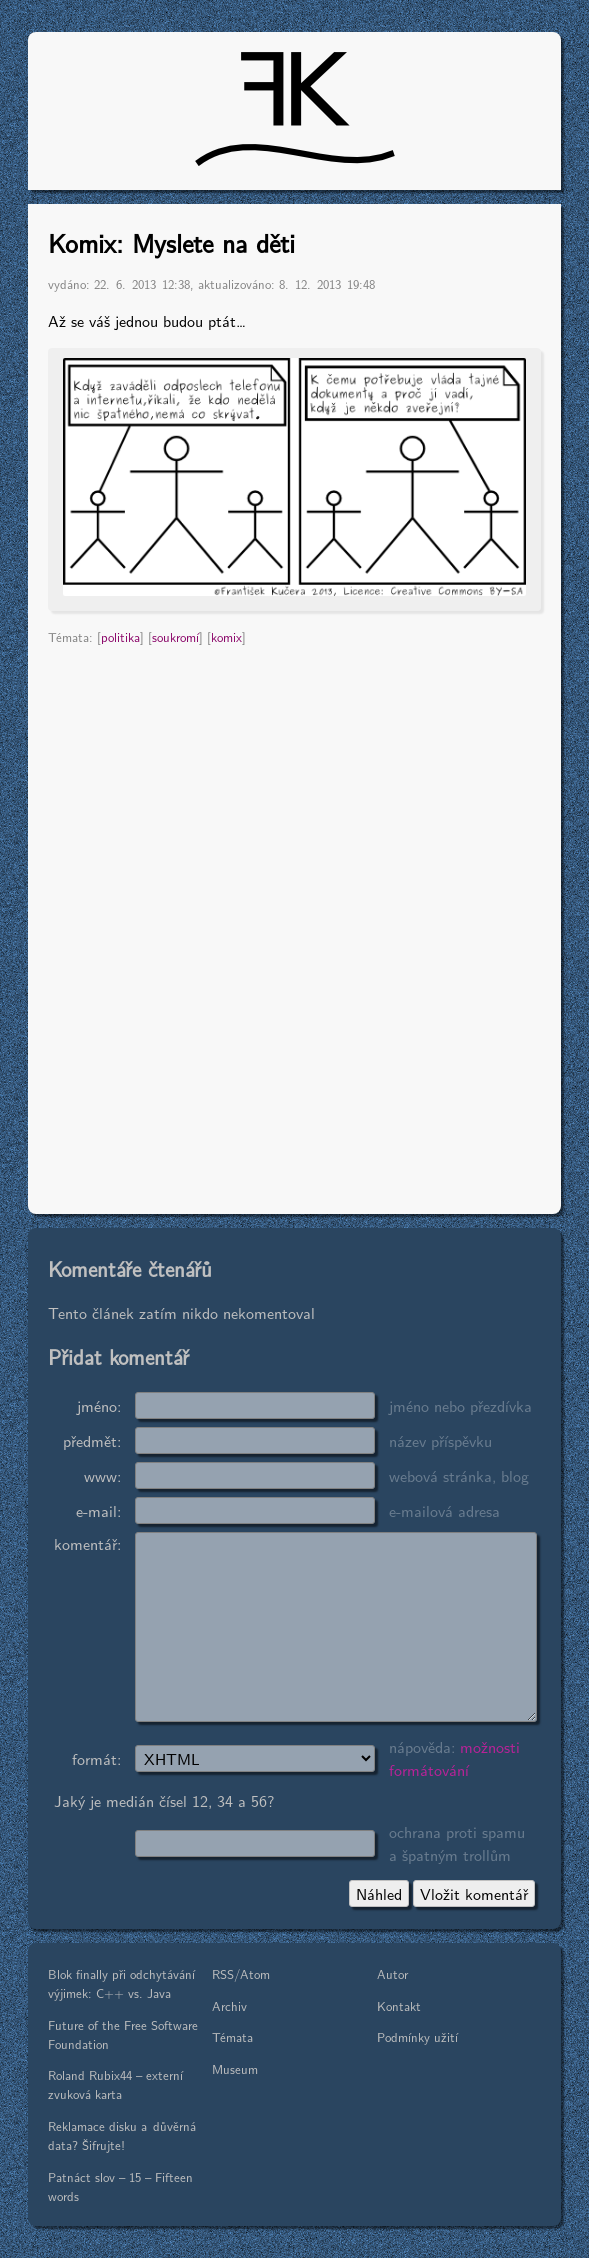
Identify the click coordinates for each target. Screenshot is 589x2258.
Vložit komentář (474, 1893)
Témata (232, 2036)
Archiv (229, 2005)
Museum (235, 2068)
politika (120, 636)
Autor (392, 1973)
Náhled (379, 1893)
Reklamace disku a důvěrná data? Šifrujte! (122, 2135)
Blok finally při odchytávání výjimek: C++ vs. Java (121, 1983)
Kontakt (399, 2005)
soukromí (175, 636)
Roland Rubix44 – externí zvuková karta (115, 2084)
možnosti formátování (454, 1758)
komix (226, 636)
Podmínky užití (417, 2036)
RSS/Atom (241, 1973)
